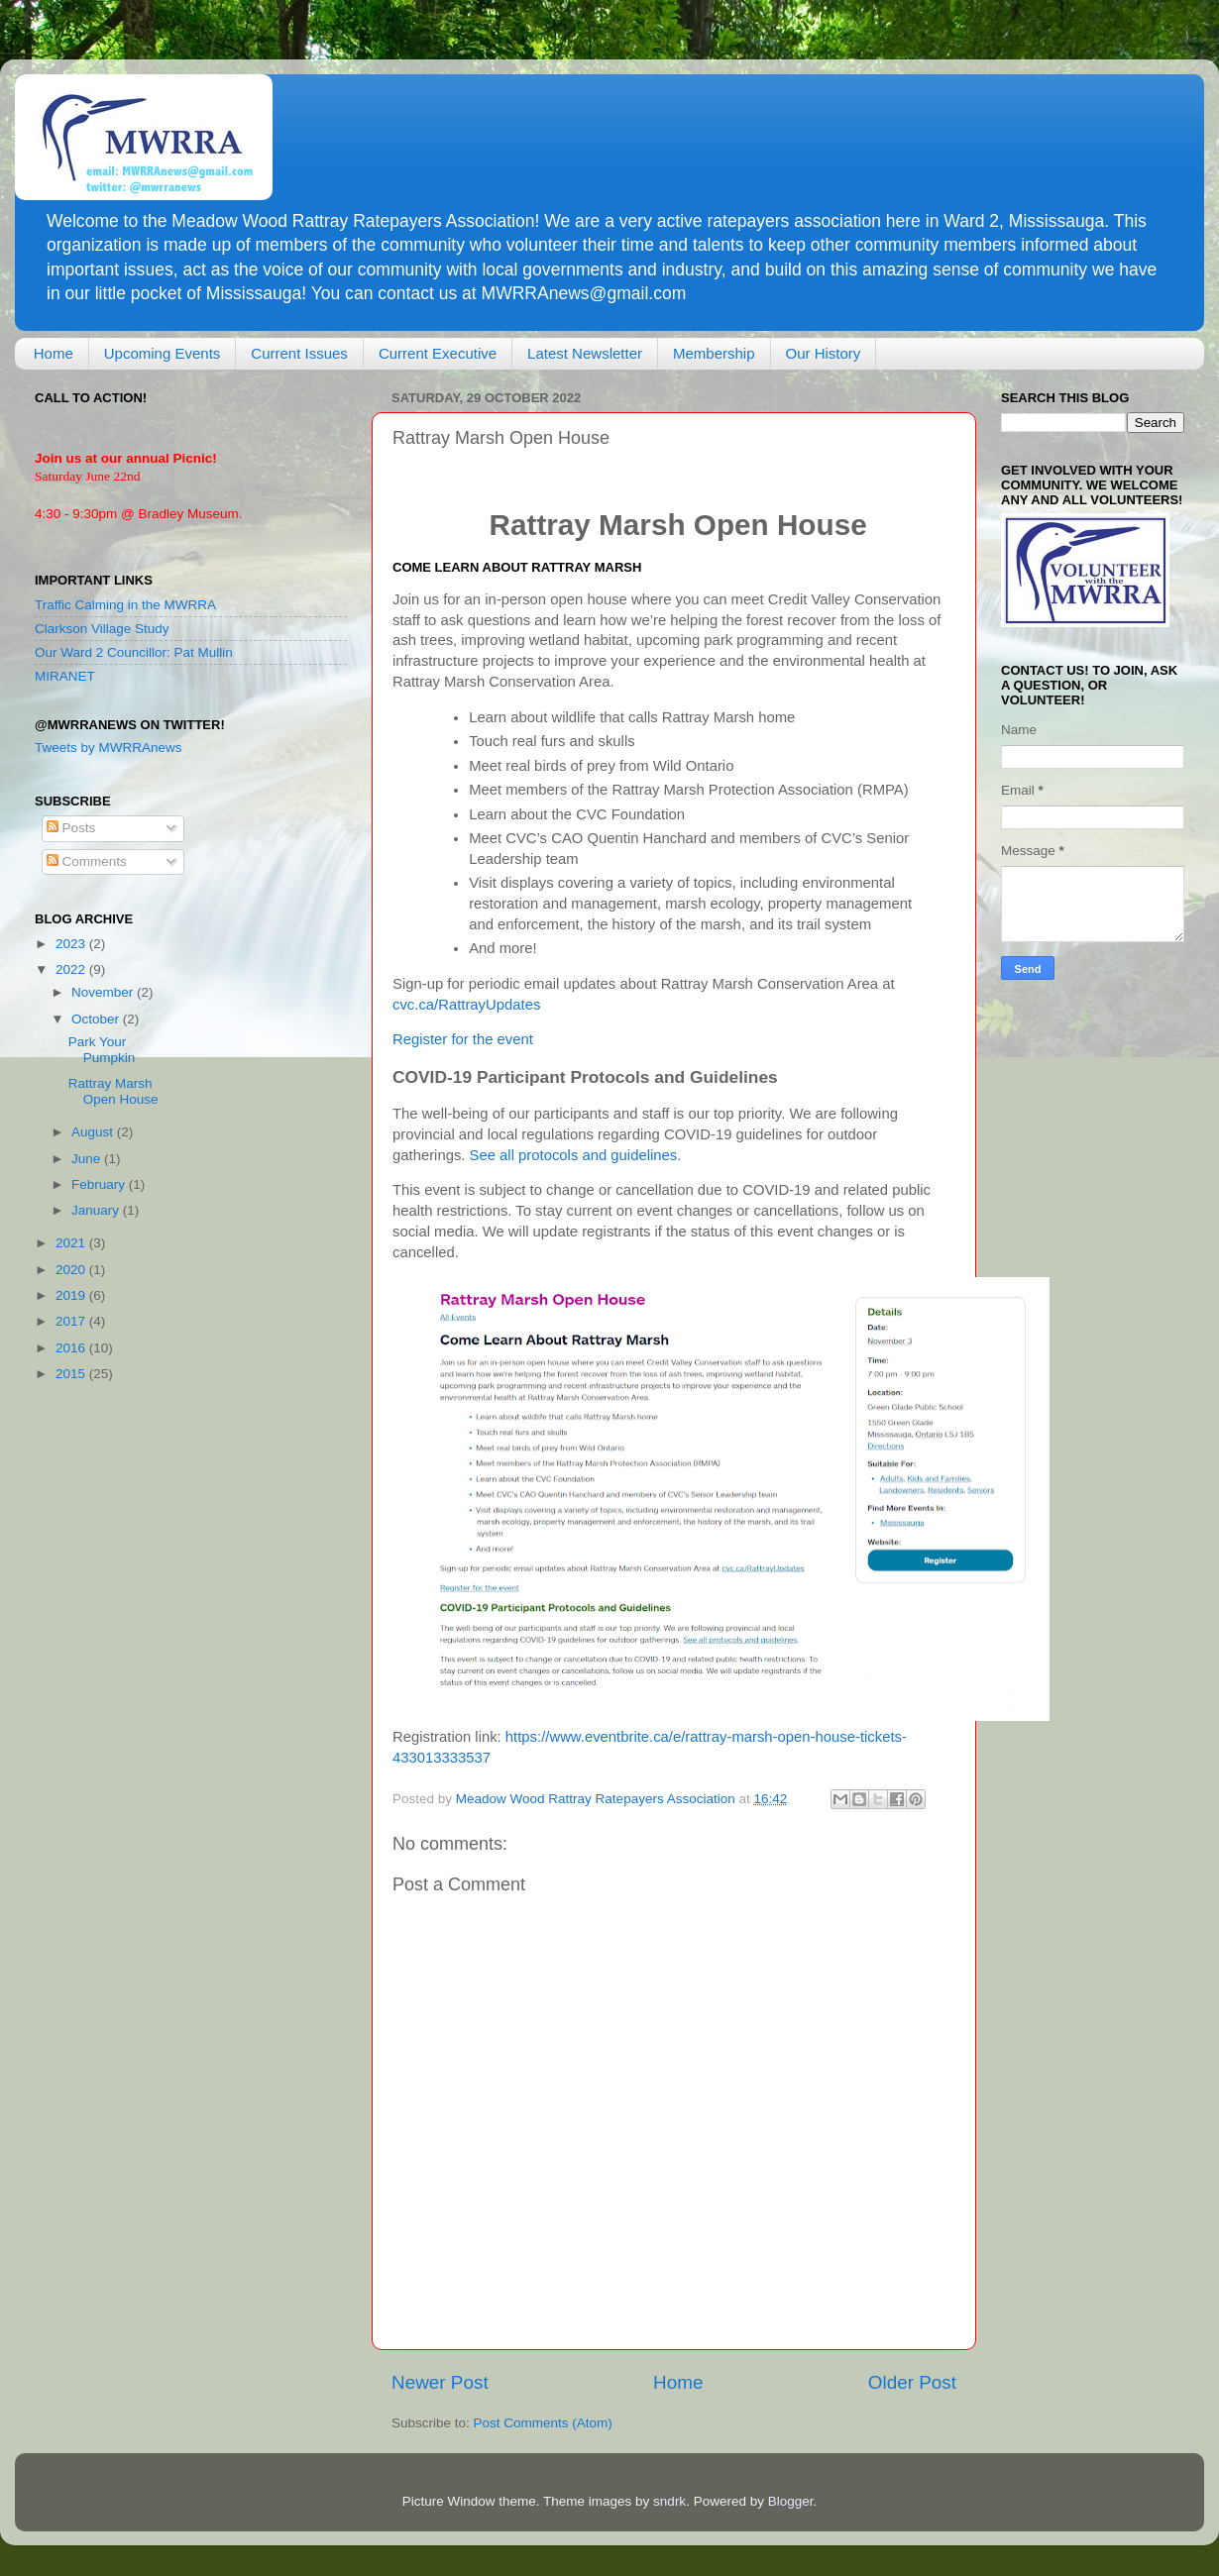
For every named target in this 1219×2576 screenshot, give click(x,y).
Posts (71, 827)
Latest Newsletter (584, 353)
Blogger (791, 2501)
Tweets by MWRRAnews (108, 747)
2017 (72, 1321)
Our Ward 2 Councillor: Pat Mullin (134, 652)
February (100, 1184)
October (97, 1019)
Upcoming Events (162, 353)
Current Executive (438, 353)
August (94, 1132)
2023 (72, 943)
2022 (72, 969)
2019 (72, 1295)
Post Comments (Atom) (543, 2422)
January (97, 1210)
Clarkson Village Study (102, 628)
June (87, 1158)
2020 (72, 1269)
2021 (72, 1242)
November (104, 992)
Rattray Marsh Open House (113, 1091)
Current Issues (299, 353)
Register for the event (462, 1039)
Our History (823, 353)
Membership (714, 353)
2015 (72, 1373)
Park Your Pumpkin (102, 1049)
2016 (72, 1348)
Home (53, 353)
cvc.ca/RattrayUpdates (466, 1005)
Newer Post (440, 2382)
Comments (87, 861)
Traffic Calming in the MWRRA (125, 604)
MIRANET (65, 676)
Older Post (912, 2382)
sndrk (669, 2501)
